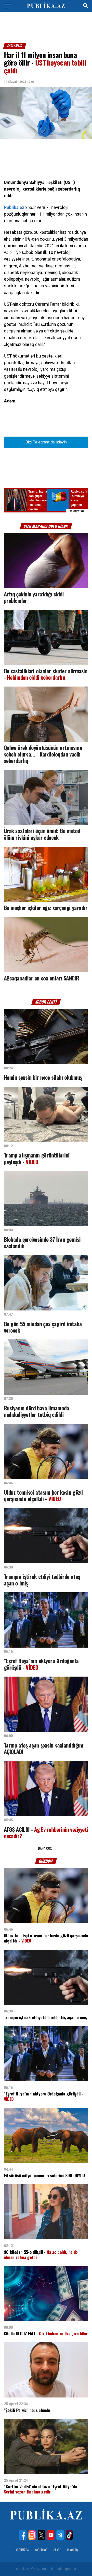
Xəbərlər (41, 2550)
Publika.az (14, 207)
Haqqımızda (21, 2550)
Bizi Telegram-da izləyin (46, 442)
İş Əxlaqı (73, 2550)
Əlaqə (57, 2550)
